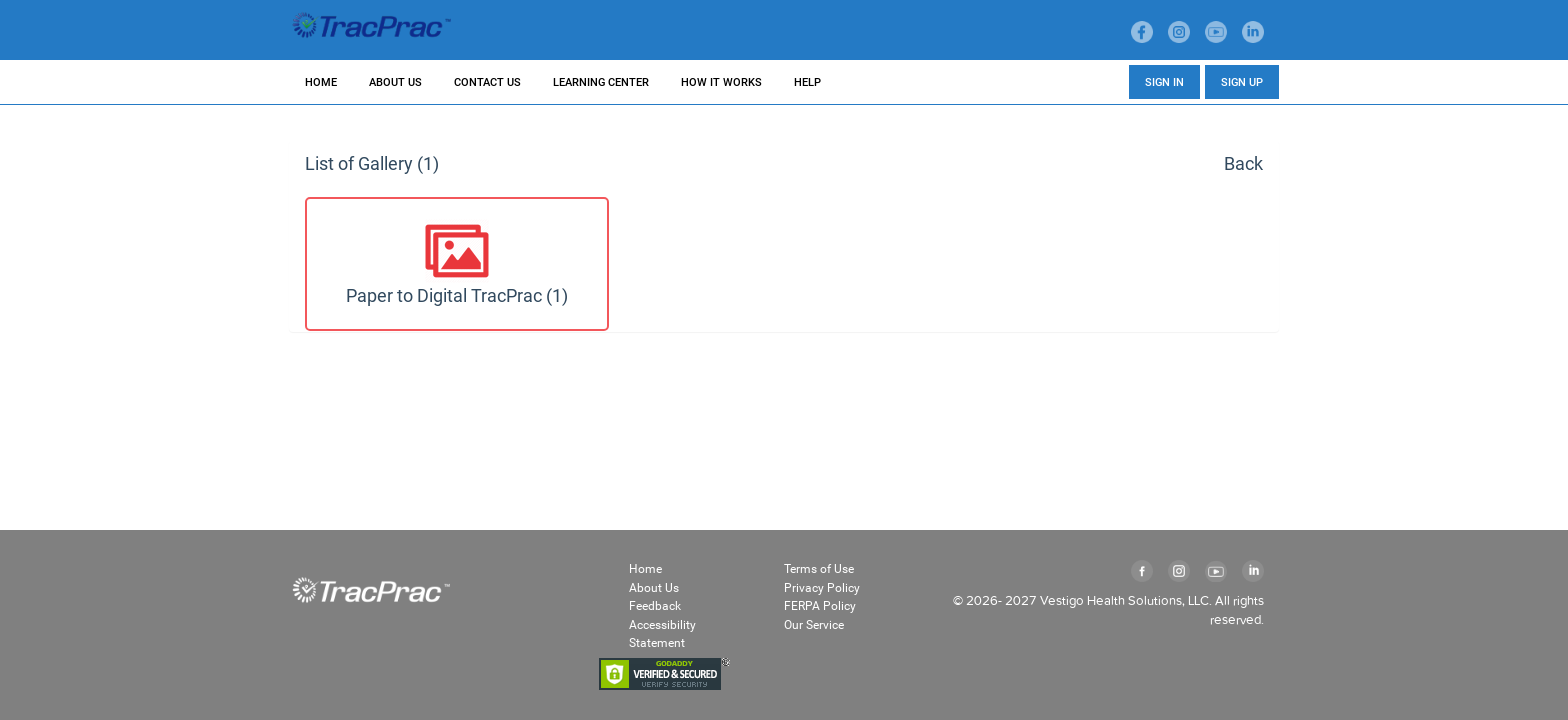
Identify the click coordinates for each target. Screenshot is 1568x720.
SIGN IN (1164, 82)
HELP (807, 82)
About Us (654, 587)
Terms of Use (822, 568)
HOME (321, 82)
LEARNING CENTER (601, 82)
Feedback (657, 605)
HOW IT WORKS (721, 82)
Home (646, 568)
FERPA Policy (821, 605)
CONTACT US (487, 82)
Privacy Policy (823, 587)
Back (1243, 163)
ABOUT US (395, 82)
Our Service (816, 624)
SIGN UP (1242, 82)
